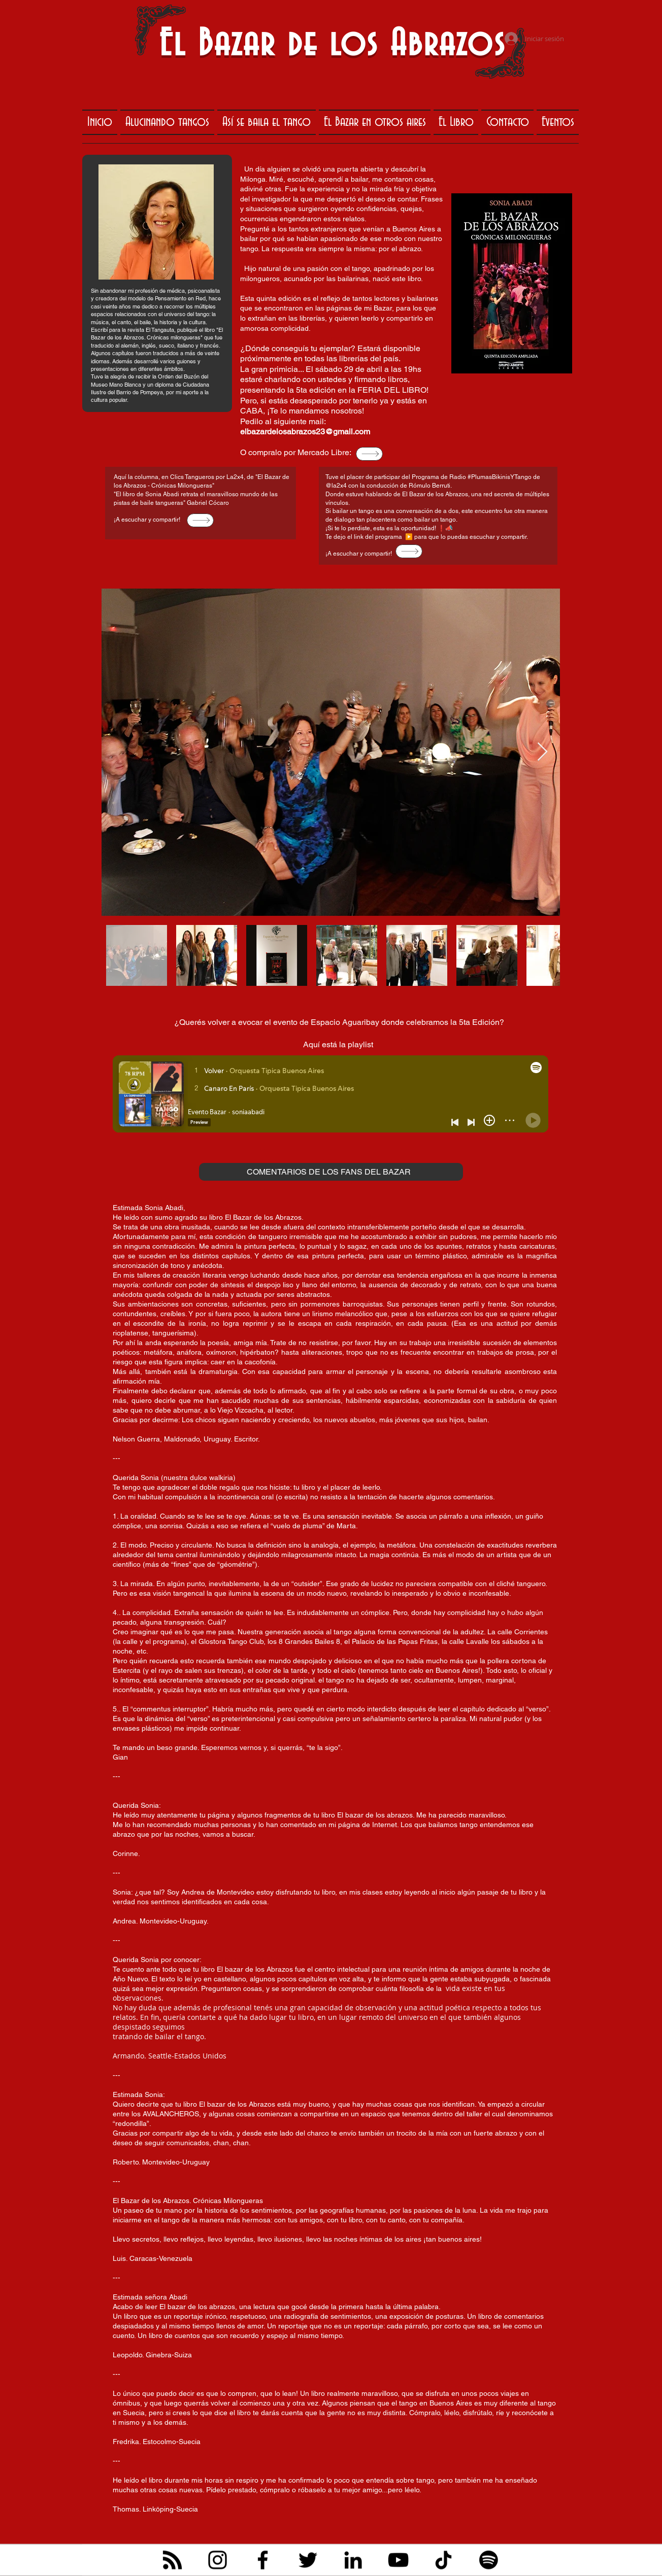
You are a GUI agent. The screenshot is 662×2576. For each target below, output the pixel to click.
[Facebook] (262, 2560)
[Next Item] (542, 752)
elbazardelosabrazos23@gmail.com (305, 431)
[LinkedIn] (353, 2560)
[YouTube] (398, 2560)
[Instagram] (217, 2560)
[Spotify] (488, 2560)
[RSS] (172, 2560)
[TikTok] (443, 2560)
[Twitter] (307, 2560)
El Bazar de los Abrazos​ (332, 44)
